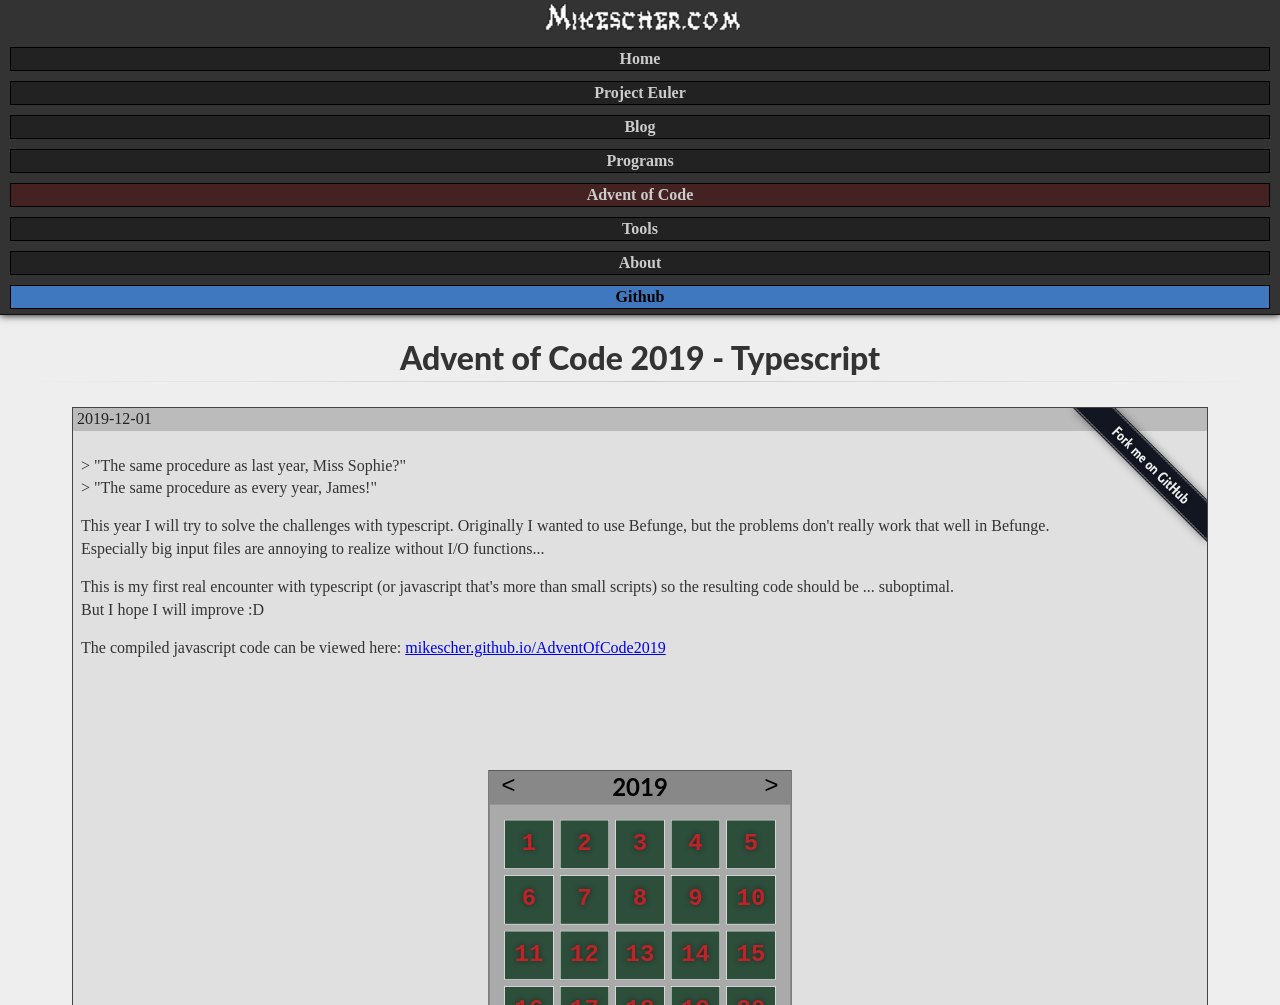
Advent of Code (640, 194)
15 (751, 954)
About (640, 262)
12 (584, 954)
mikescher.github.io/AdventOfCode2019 (535, 647)
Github (640, 296)
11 (529, 954)
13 (640, 954)
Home (640, 58)
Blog (639, 126)
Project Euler (640, 92)
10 (751, 899)
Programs (639, 160)
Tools (640, 228)
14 (695, 954)
